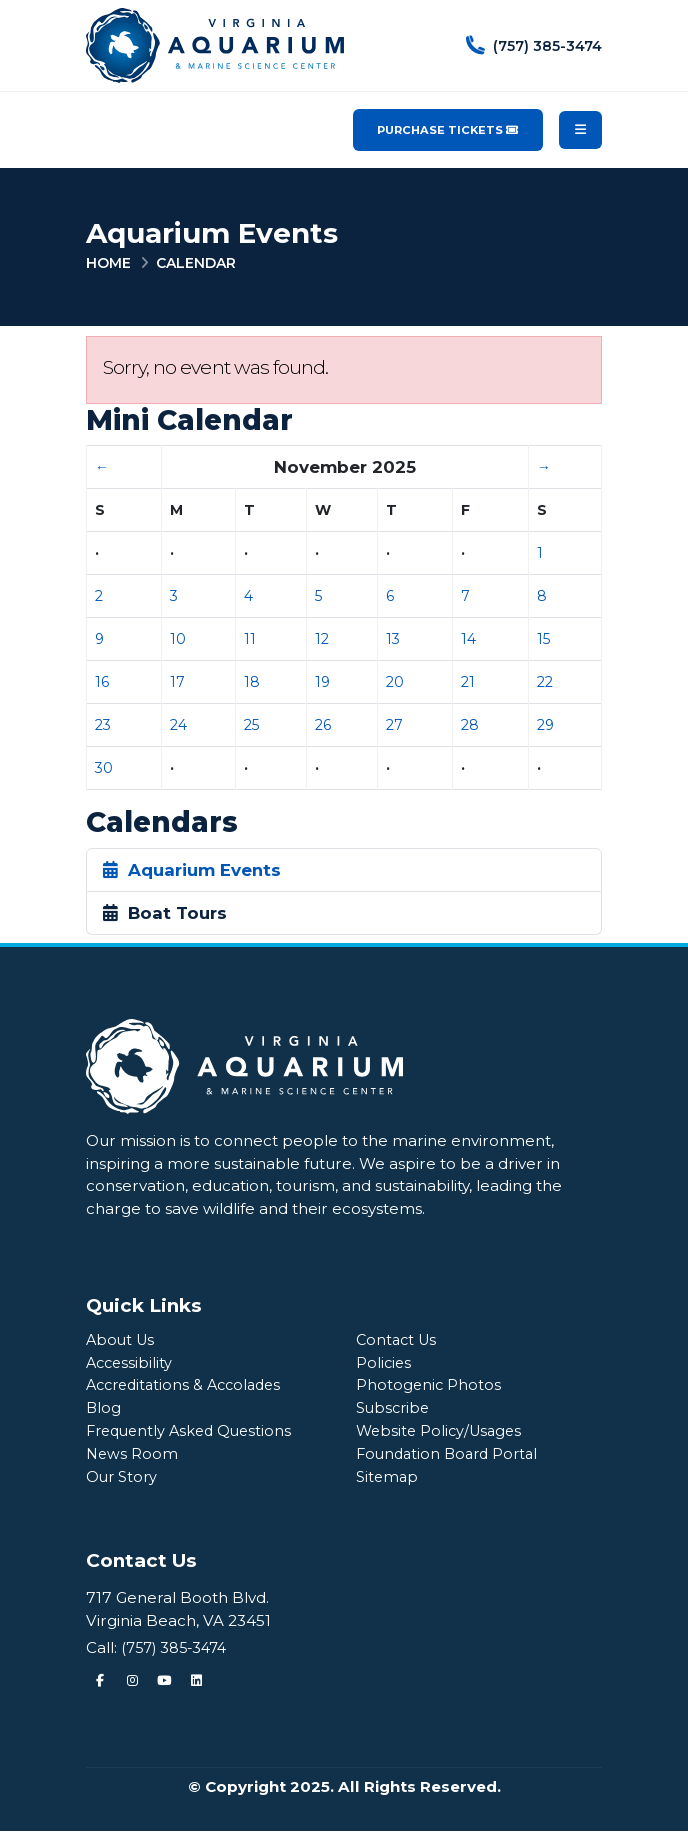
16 (102, 682)
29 (545, 725)
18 (252, 682)
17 (177, 682)
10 (178, 639)
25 (251, 725)
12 (322, 639)
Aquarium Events (192, 870)
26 (323, 725)
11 (250, 639)
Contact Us (398, 1340)
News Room (133, 1459)
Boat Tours (165, 913)
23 (103, 725)
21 (468, 682)
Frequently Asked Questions (194, 1435)
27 (394, 725)
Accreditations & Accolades (189, 1387)
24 (178, 725)
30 (104, 768)
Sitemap (388, 1483)
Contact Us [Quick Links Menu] (141, 1567)
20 (395, 682)
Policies (384, 1364)
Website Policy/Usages (442, 1435)
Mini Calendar (189, 420)
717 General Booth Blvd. (177, 1604)
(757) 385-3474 (178, 1654)
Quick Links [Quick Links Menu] (144, 1305)
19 (322, 682)
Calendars (162, 822)
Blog (104, 1411)
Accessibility (131, 1364)
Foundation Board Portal (451, 1459)
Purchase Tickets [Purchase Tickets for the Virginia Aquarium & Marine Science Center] (448, 130)
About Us (122, 1340)
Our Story (123, 1483)
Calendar (196, 263)
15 (543, 639)
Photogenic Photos (429, 1387)
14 (468, 639)
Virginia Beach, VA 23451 (178, 1627)
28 (470, 725)
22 (545, 682)
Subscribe (395, 1411)
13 (393, 639)
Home (108, 263)
